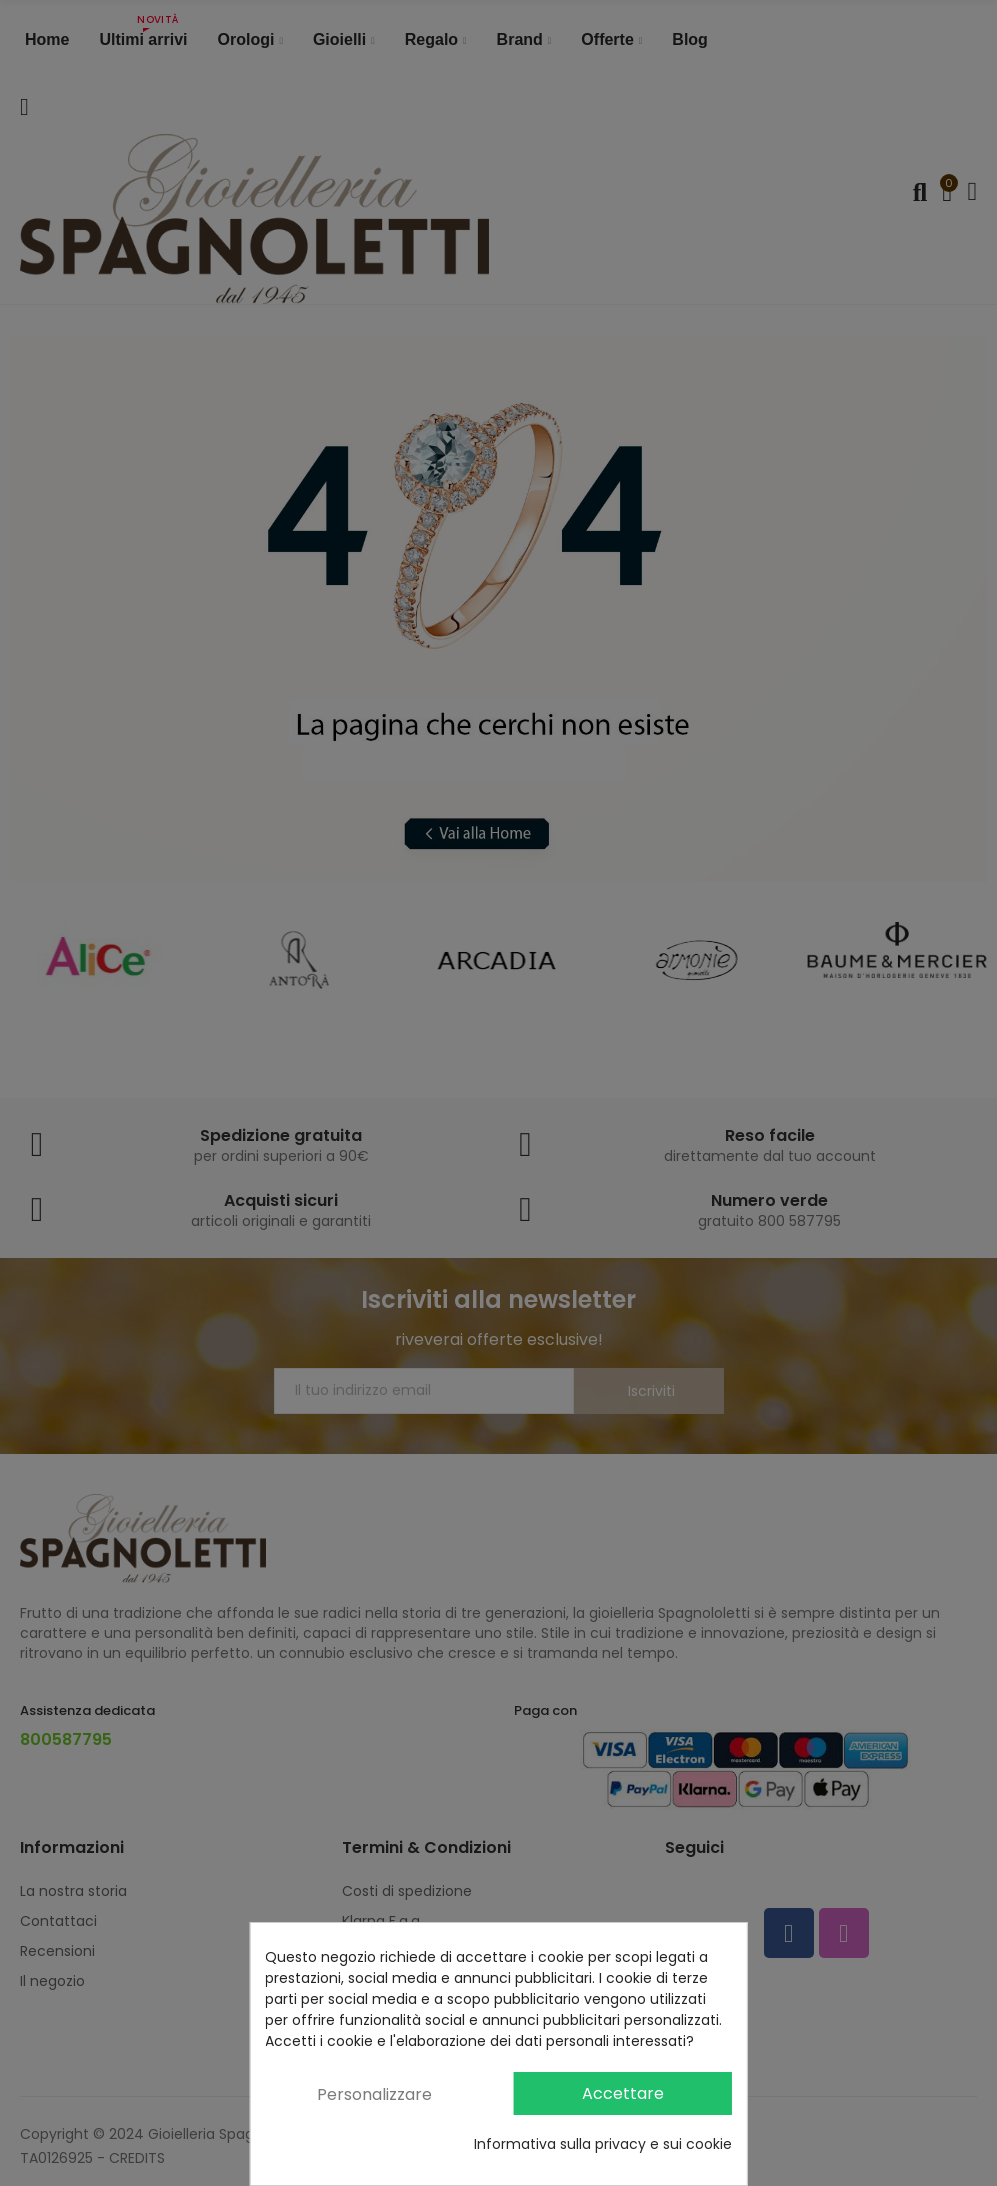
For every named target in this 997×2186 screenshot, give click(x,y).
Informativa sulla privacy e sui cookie (603, 2144)
